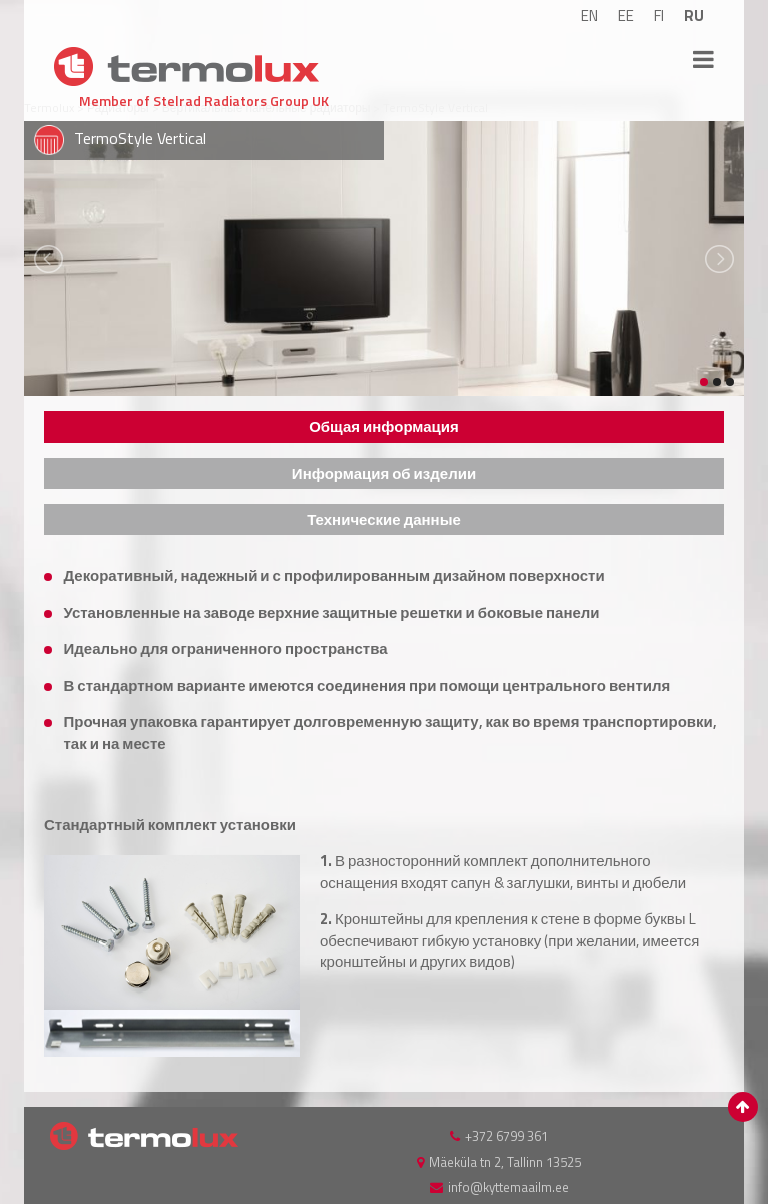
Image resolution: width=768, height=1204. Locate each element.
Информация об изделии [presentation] (384, 473)
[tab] (384, 426)
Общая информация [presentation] (384, 426)
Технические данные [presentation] (384, 519)
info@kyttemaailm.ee (508, 1187)
